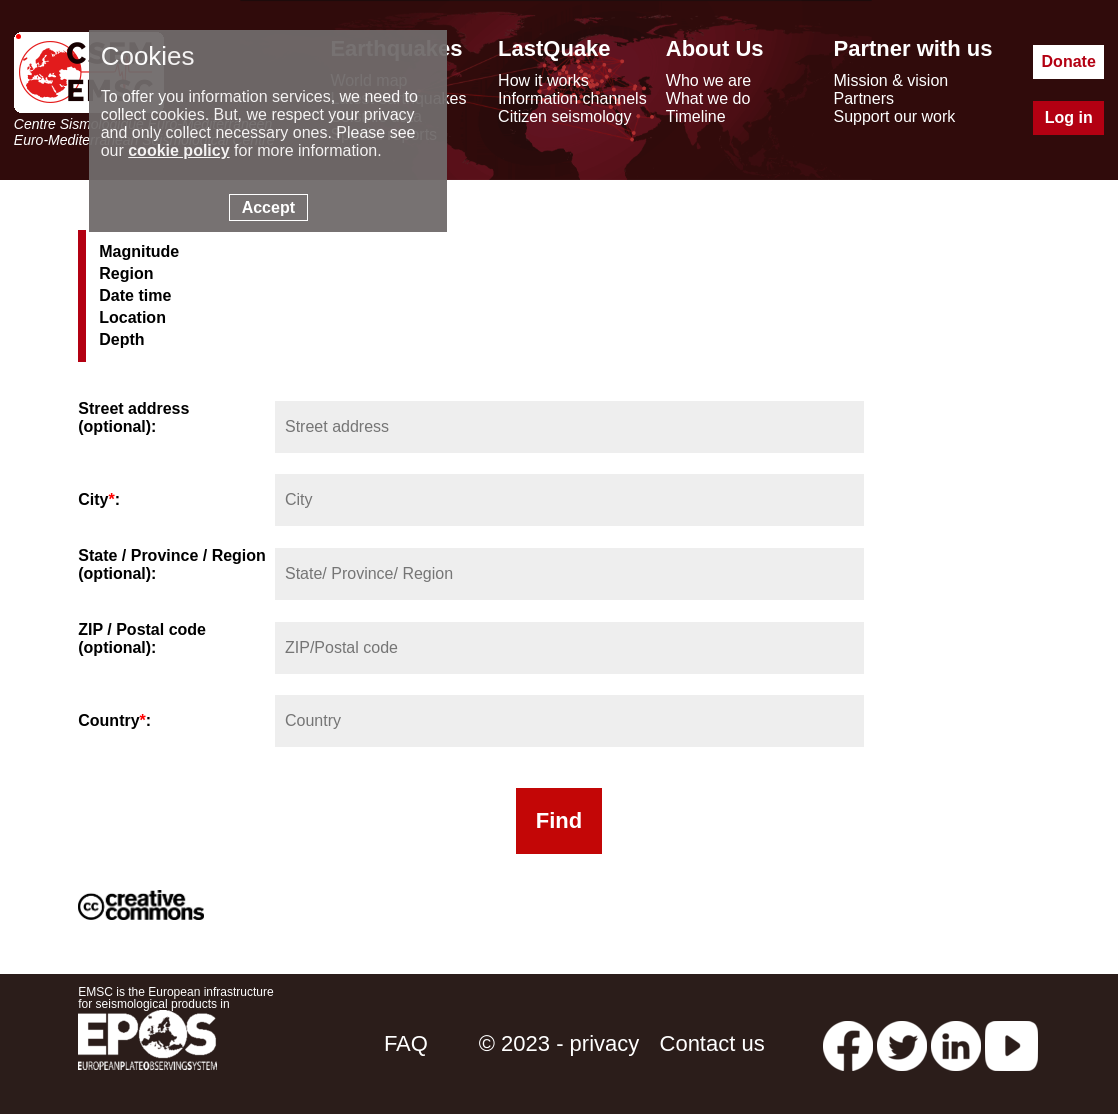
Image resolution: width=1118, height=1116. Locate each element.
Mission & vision (891, 80)
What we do (708, 98)
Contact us (712, 1043)
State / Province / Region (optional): (172, 564)
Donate (1069, 61)
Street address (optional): (133, 417)
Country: (114, 720)
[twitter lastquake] (902, 1043)
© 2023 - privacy (559, 1043)
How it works (543, 80)
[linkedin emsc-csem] (956, 1043)
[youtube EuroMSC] (1011, 1043)
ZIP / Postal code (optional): (142, 638)
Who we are (708, 80)
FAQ (406, 1043)
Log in (1069, 117)
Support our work (895, 116)
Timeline (696, 116)
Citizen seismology (564, 116)
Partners (864, 98)
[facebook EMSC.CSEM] (848, 1043)
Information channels (572, 98)
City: (99, 499)
